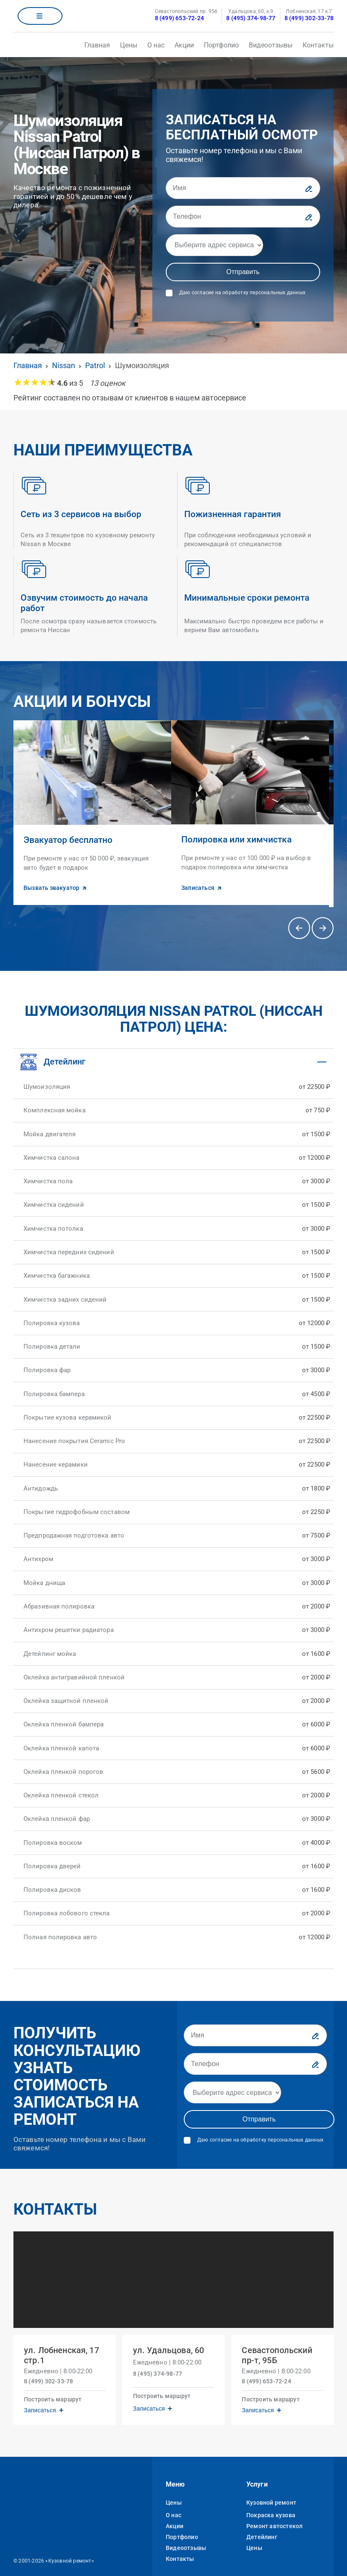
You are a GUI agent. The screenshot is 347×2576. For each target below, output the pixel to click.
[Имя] (243, 188)
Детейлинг (261, 2525)
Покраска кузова (270, 2503)
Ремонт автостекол (274, 2514)
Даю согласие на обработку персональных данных (242, 293)
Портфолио (221, 45)
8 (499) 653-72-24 (179, 18)
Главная (97, 45)
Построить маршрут (55, 2385)
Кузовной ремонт (271, 2490)
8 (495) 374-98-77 (250, 18)
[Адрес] (214, 245)
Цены (128, 45)
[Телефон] (243, 217)
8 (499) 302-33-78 (309, 18)
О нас (155, 45)
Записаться (43, 2395)
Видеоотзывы (270, 45)
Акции (184, 45)
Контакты (318, 45)
